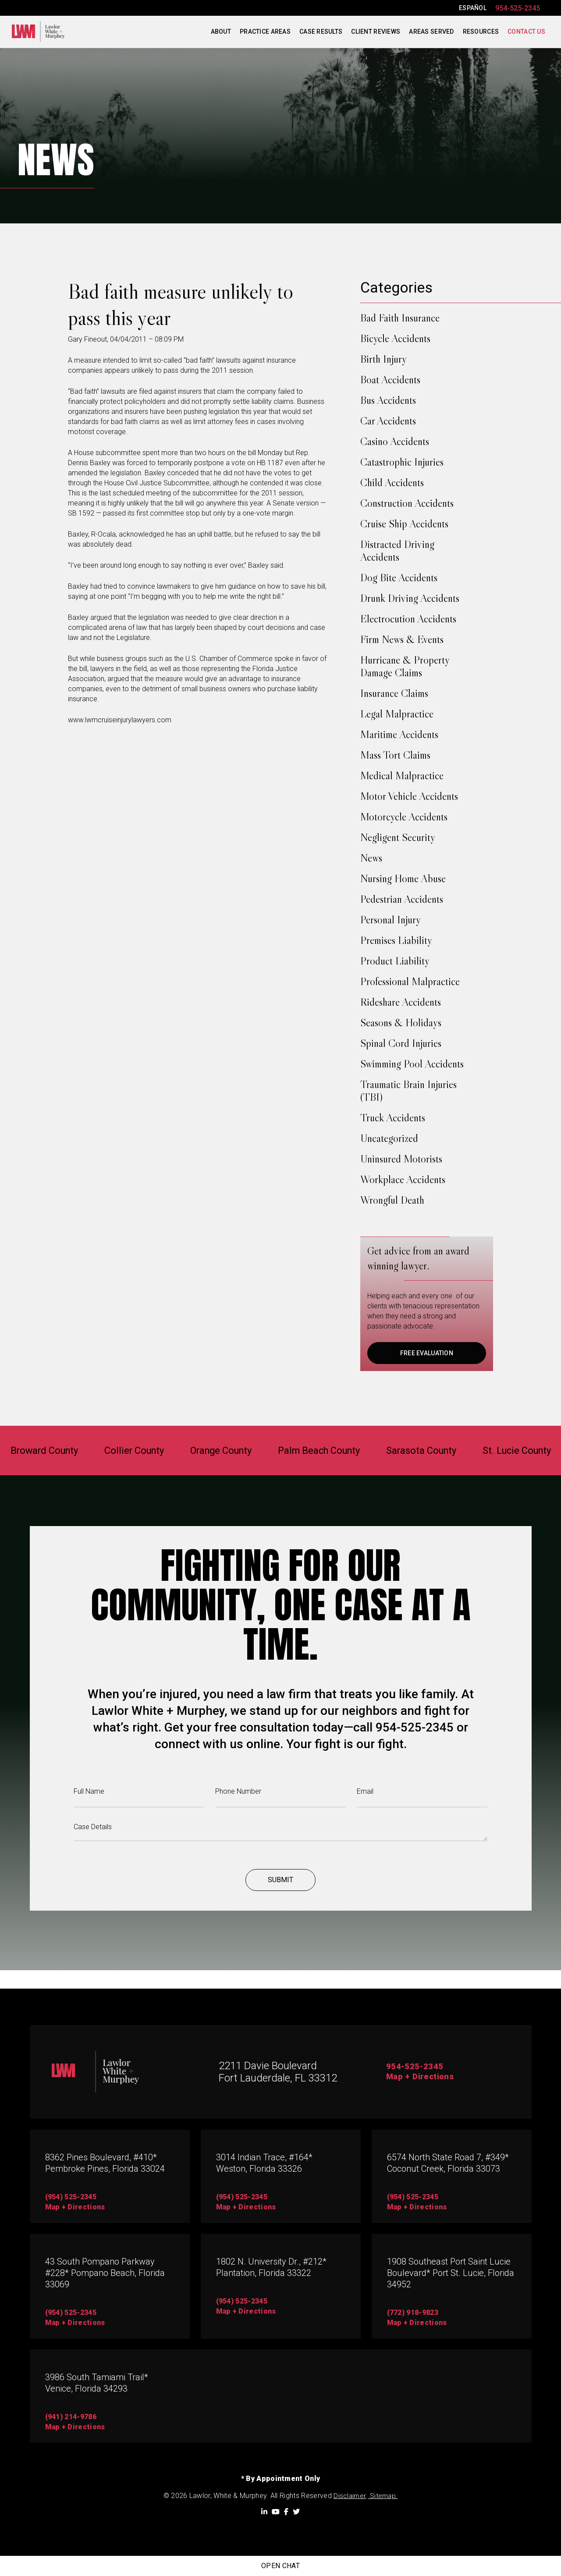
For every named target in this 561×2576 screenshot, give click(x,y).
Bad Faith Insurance (400, 317)
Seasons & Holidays (400, 1022)
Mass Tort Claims (395, 755)
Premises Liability (396, 940)
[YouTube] (276, 2511)
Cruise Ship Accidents (404, 523)
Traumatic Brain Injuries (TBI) (408, 1090)
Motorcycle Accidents (403, 816)
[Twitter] (296, 2511)
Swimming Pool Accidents (412, 1063)
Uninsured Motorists (401, 1158)
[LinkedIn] (264, 2511)
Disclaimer (349, 2496)
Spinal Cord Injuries (400, 1043)
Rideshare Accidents (400, 1002)
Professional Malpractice (410, 981)
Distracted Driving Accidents (397, 550)
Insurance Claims (394, 693)
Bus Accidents (388, 400)
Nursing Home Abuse (403, 878)
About (221, 31)
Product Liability (395, 960)
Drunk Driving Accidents (409, 598)
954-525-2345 (517, 8)
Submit (280, 1898)
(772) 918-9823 (412, 2313)
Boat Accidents (390, 379)
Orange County (216, 1450)
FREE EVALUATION (426, 1353)
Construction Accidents (407, 503)
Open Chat (280, 2566)
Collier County (121, 1450)
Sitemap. (383, 2496)
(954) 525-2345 (70, 2197)
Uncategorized (389, 1138)
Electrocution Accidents (408, 618)
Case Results (320, 31)
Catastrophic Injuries (402, 462)
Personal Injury (390, 919)
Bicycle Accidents (395, 338)
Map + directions (75, 2323)
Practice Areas (265, 31)
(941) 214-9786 (70, 2417)
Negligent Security (397, 837)
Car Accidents (388, 420)
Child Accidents (392, 482)
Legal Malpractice (396, 713)
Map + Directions (422, 2077)
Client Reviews (375, 31)
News (371, 858)
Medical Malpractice (402, 775)
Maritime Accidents (399, 734)
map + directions (75, 2207)
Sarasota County (433, 1450)
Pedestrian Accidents (401, 899)
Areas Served (431, 31)
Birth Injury (383, 359)
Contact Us (526, 31)
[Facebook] (286, 2511)
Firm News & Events (402, 639)
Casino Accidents (394, 441)
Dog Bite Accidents (398, 577)
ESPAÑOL (472, 7)
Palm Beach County (323, 1450)
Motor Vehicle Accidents (409, 796)
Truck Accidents (392, 1117)
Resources (481, 31)
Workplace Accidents (402, 1179)
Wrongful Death (392, 1200)
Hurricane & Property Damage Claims (404, 666)
